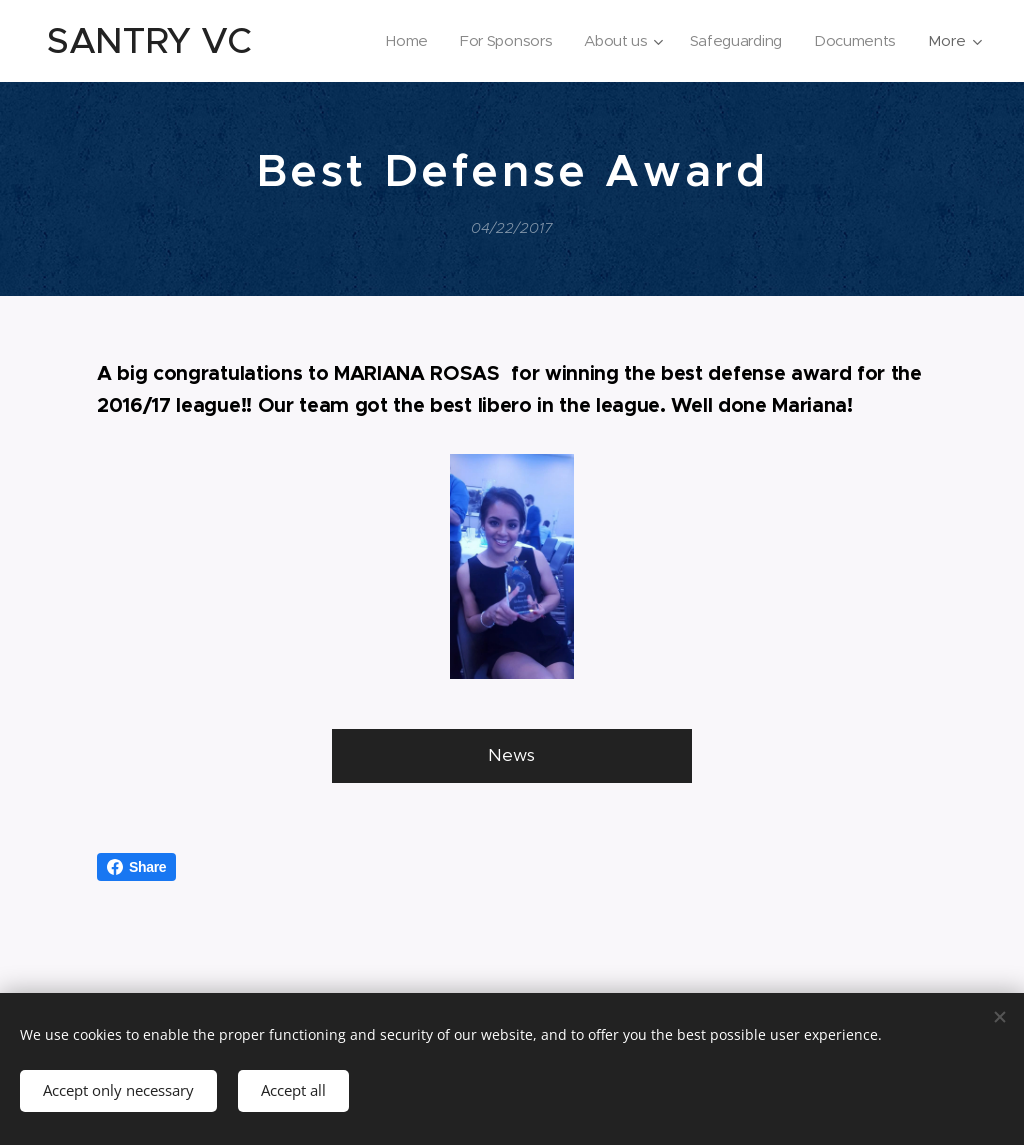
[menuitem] (399, 41)
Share (136, 867)
